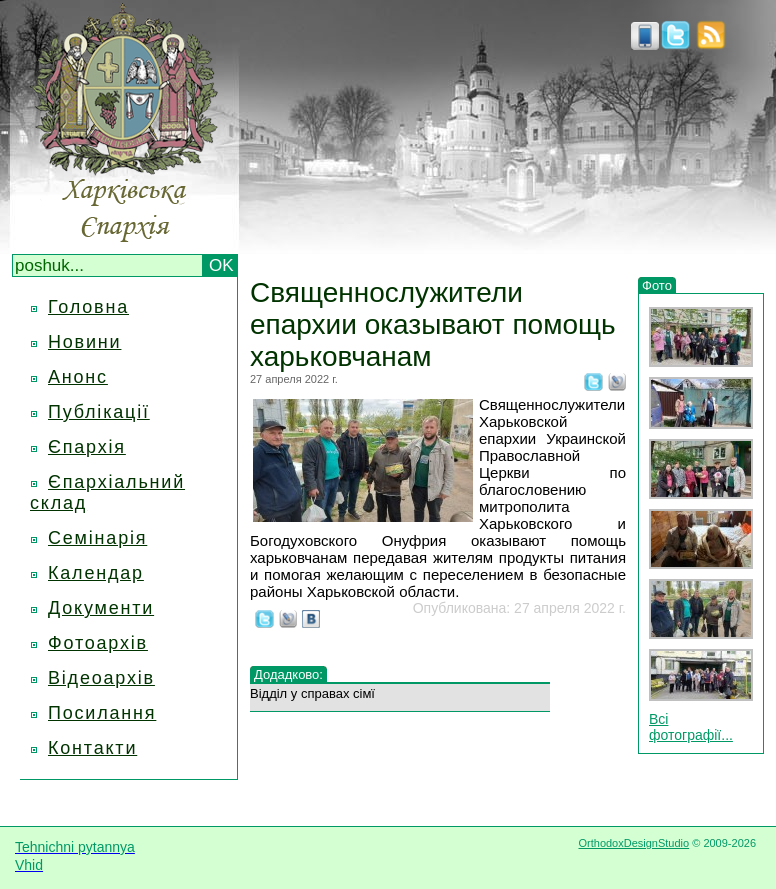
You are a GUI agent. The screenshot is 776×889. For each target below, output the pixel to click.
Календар (96, 573)
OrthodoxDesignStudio (633, 843)
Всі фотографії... (691, 727)
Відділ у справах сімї (312, 693)
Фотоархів (98, 643)
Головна (88, 307)
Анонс (78, 377)
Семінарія (97, 538)
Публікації (99, 412)
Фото (657, 285)
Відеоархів (101, 678)
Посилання (102, 713)
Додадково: (288, 674)
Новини (84, 342)
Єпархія (87, 447)
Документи (101, 608)
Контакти (92, 748)
